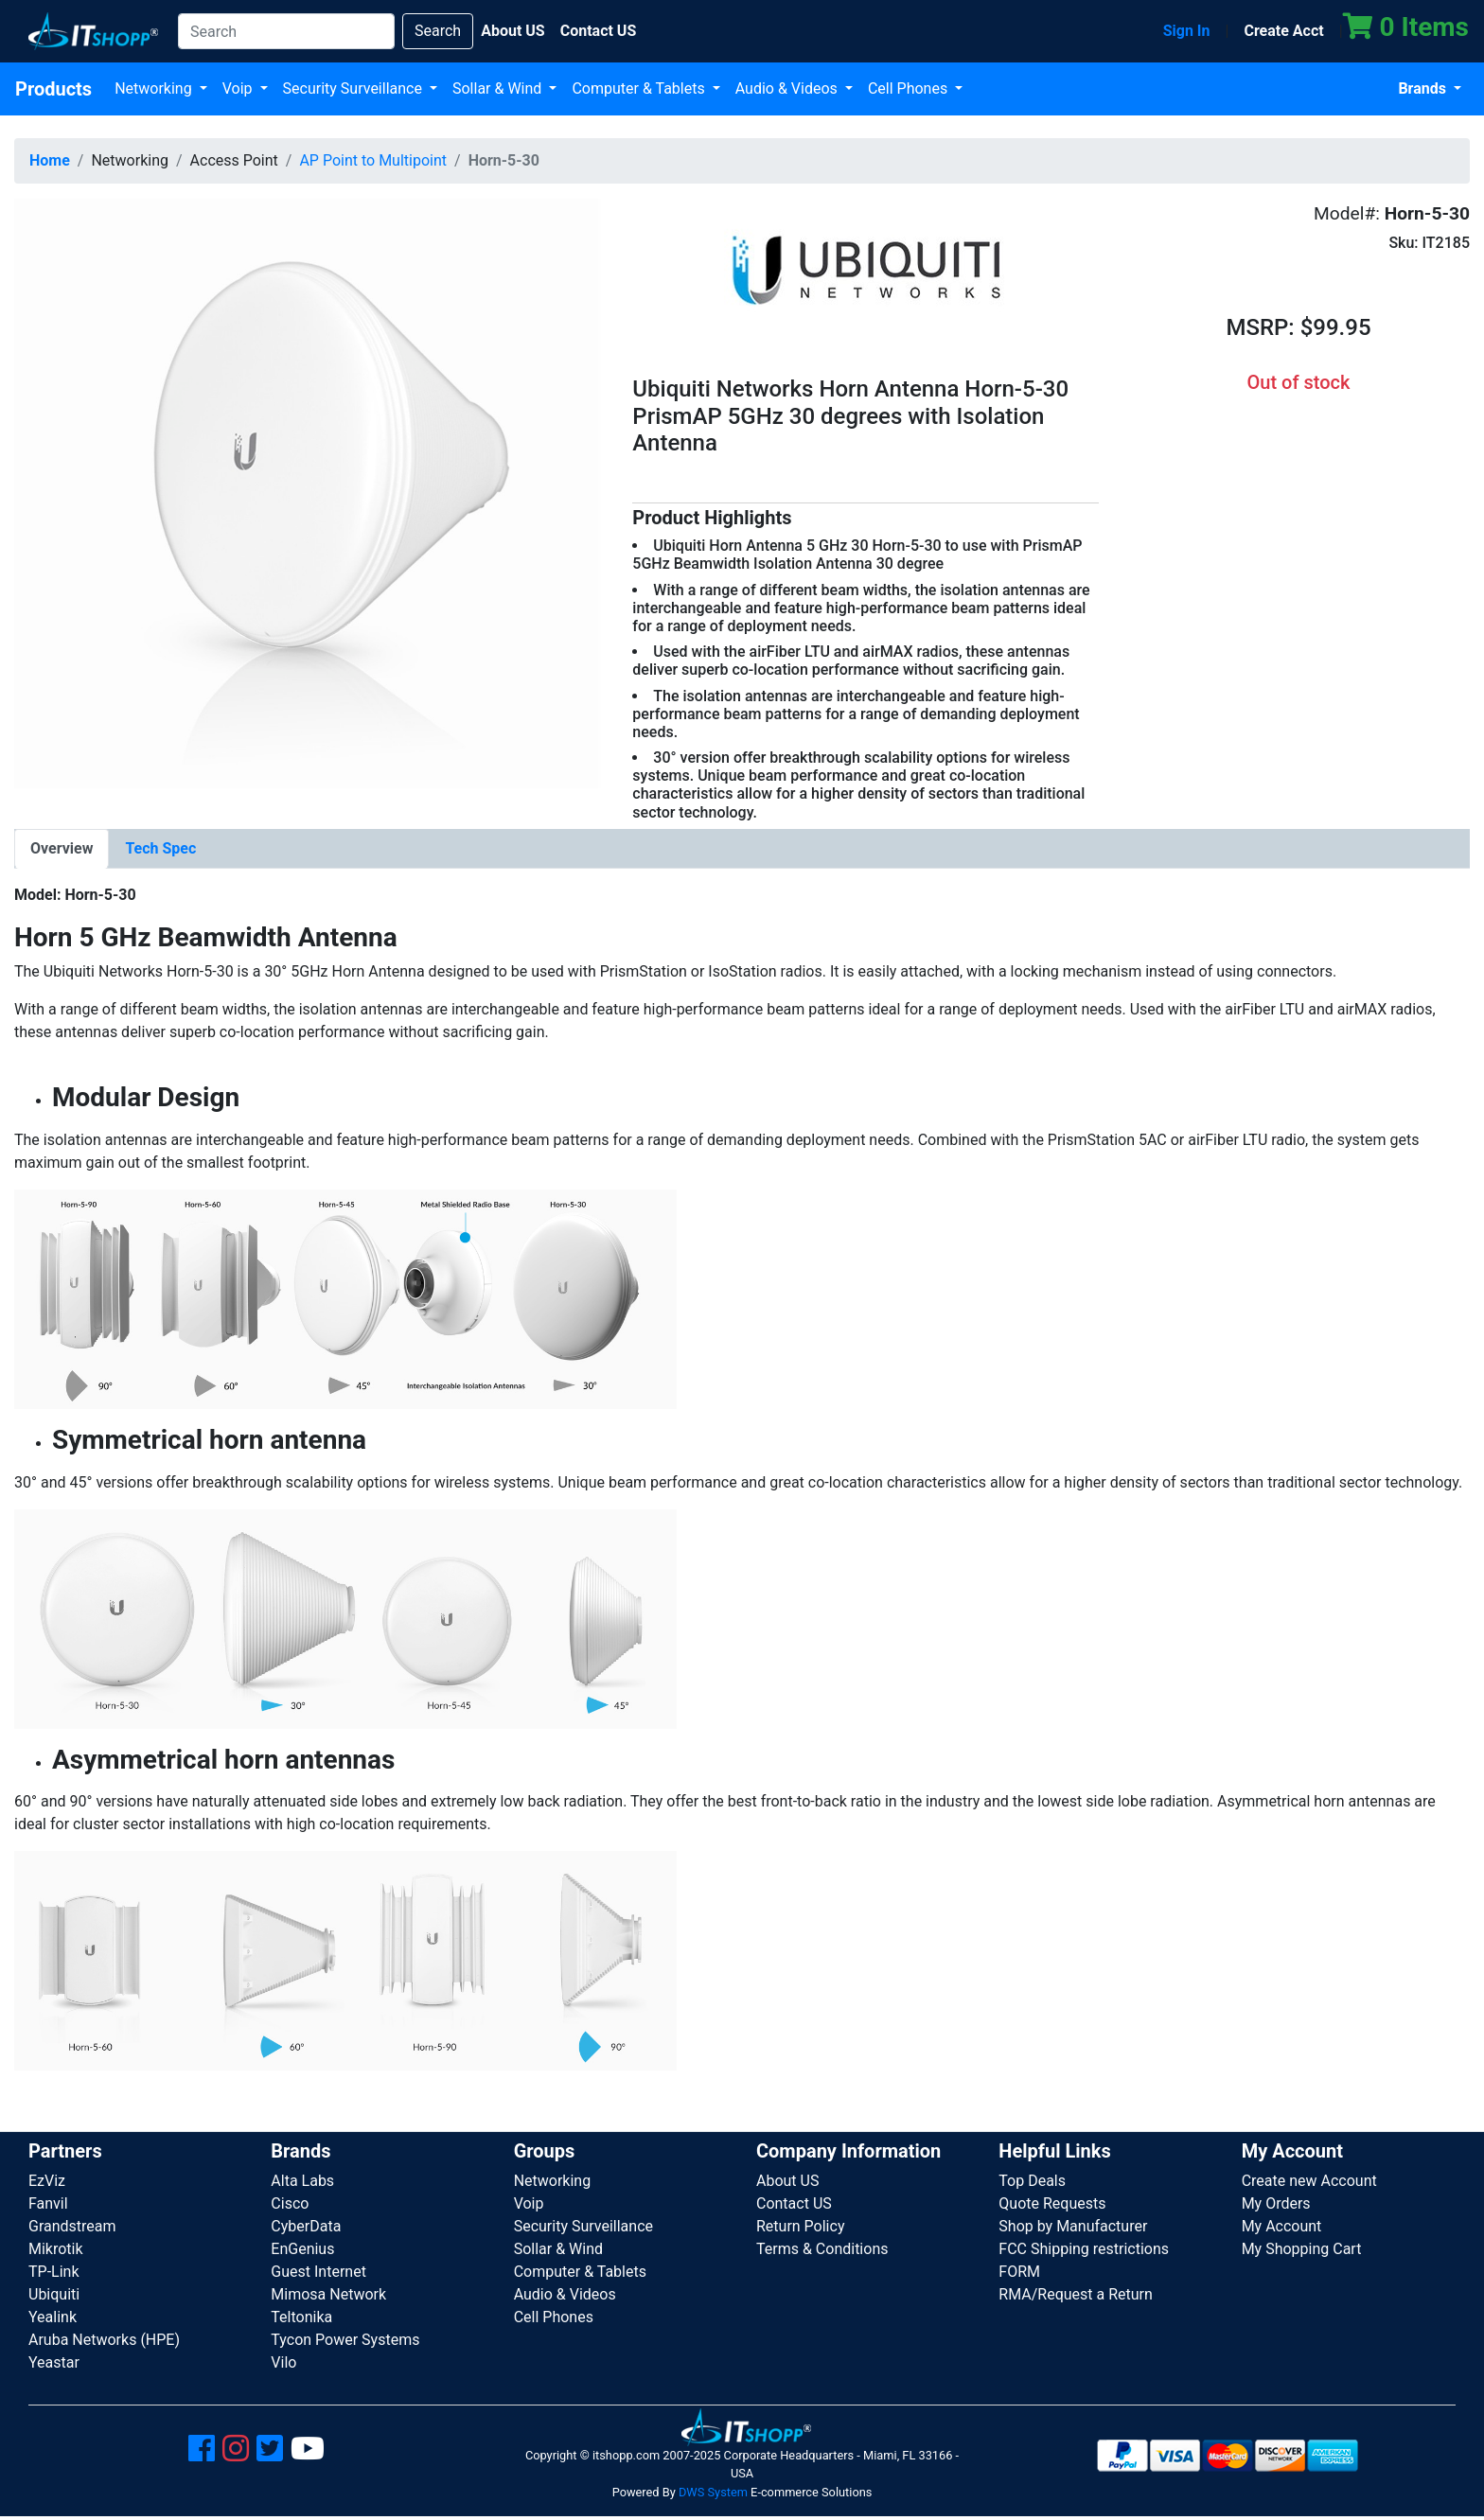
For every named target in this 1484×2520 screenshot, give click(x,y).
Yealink (52, 2317)
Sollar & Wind (498, 88)
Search (438, 31)
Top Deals (1032, 2181)
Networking (155, 88)
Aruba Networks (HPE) (104, 2340)
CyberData (306, 2226)
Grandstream (72, 2226)
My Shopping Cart (1302, 2249)
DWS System (713, 2492)
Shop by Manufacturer (1072, 2226)
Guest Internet (318, 2272)
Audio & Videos (788, 88)
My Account (1282, 2226)
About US (787, 2181)
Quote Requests (1051, 2203)
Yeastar (54, 2362)
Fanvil (48, 2203)
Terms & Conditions (822, 2249)
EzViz (46, 2181)
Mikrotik (55, 2249)
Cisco (290, 2203)
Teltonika (301, 2317)
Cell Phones (909, 88)
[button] (309, 493)
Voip (239, 88)
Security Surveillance (354, 88)
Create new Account (1309, 2181)
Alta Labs (302, 2181)
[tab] (61, 849)
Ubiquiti (54, 2294)
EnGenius (302, 2249)
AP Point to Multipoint (373, 160)
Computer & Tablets (640, 88)
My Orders (1276, 2203)
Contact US (794, 2203)
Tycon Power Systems (345, 2340)
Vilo (283, 2362)
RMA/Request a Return (1075, 2294)
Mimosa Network (328, 2294)
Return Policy (800, 2226)
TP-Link (54, 2272)
